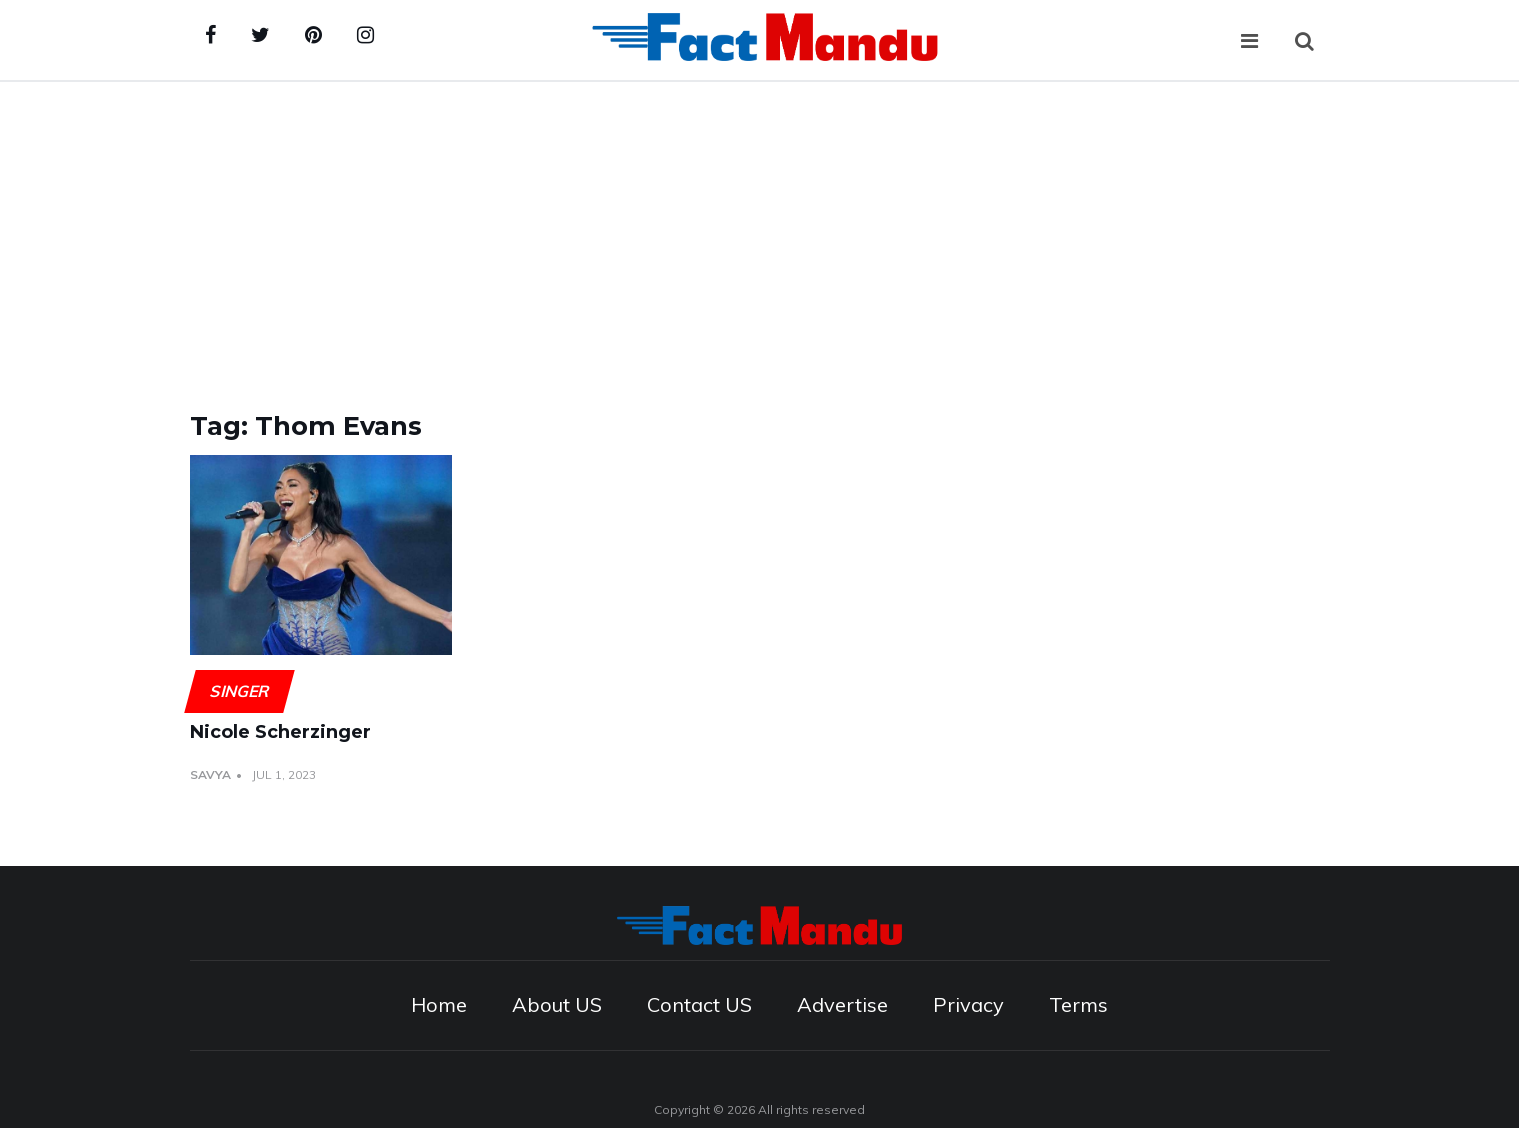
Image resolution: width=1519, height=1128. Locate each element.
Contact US (699, 1004)
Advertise (842, 1004)
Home (439, 1004)
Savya (210, 774)
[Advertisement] (760, 232)
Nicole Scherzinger (280, 732)
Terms (1078, 1004)
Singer (239, 691)
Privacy (968, 1004)
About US (557, 1004)
